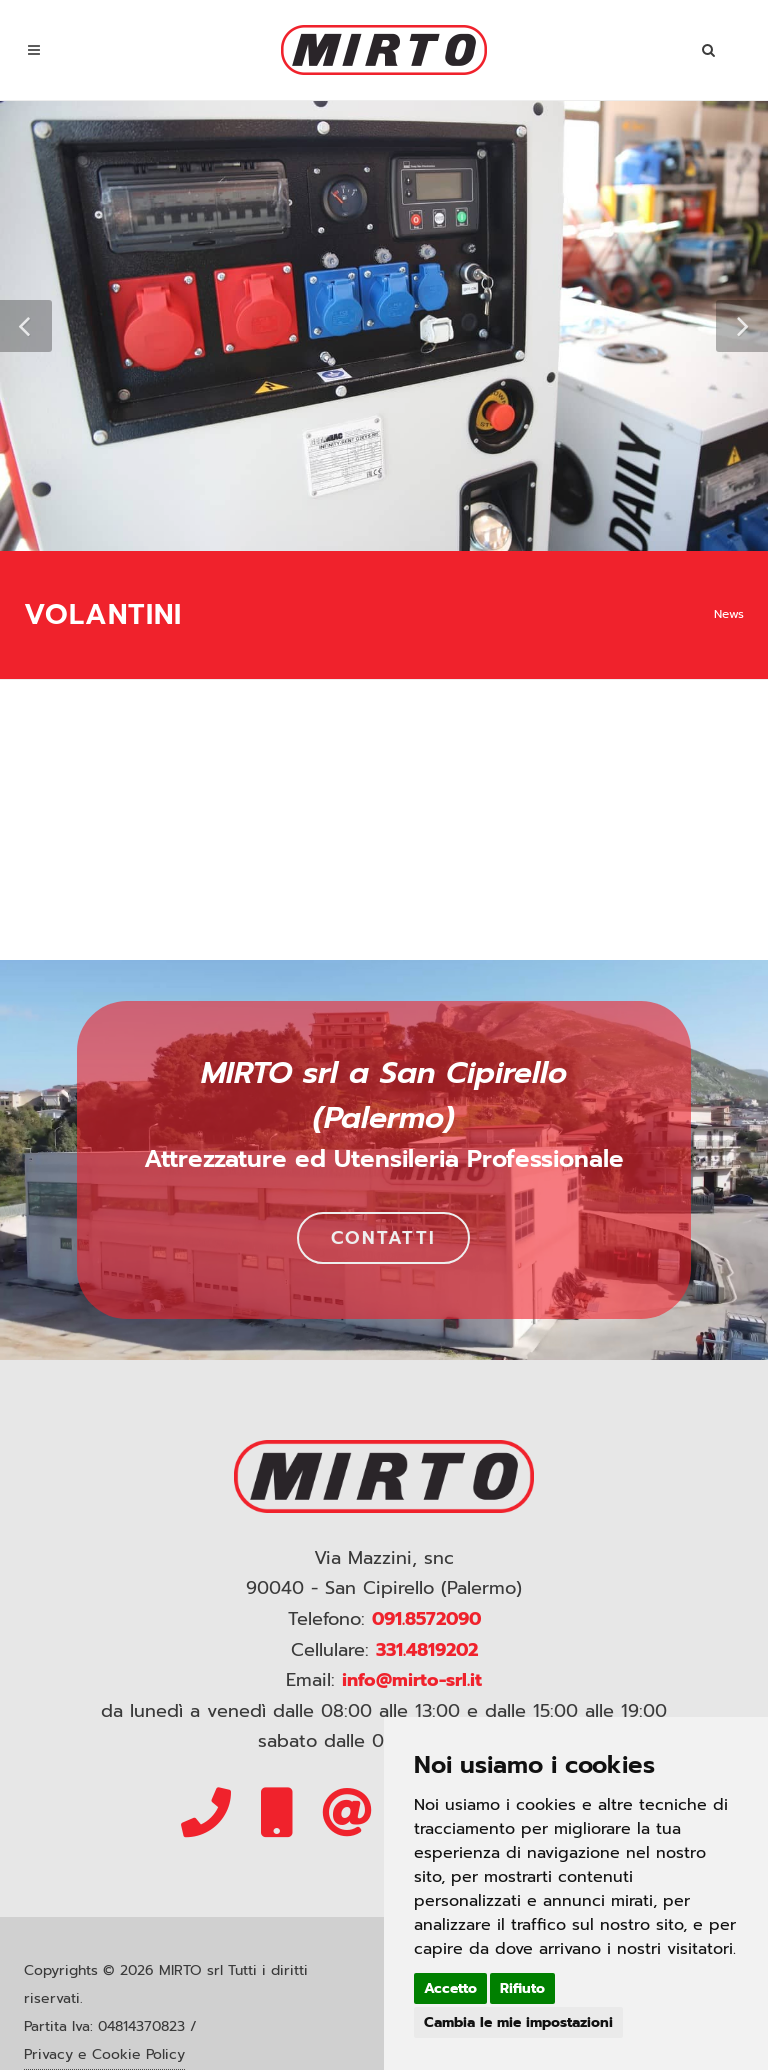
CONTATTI (383, 1238)
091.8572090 (426, 1619)
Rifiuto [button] (522, 1988)
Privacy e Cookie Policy (104, 2054)
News (729, 614)
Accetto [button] (450, 1988)
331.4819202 (427, 1650)
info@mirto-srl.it (412, 1680)
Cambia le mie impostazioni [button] (518, 2022)
